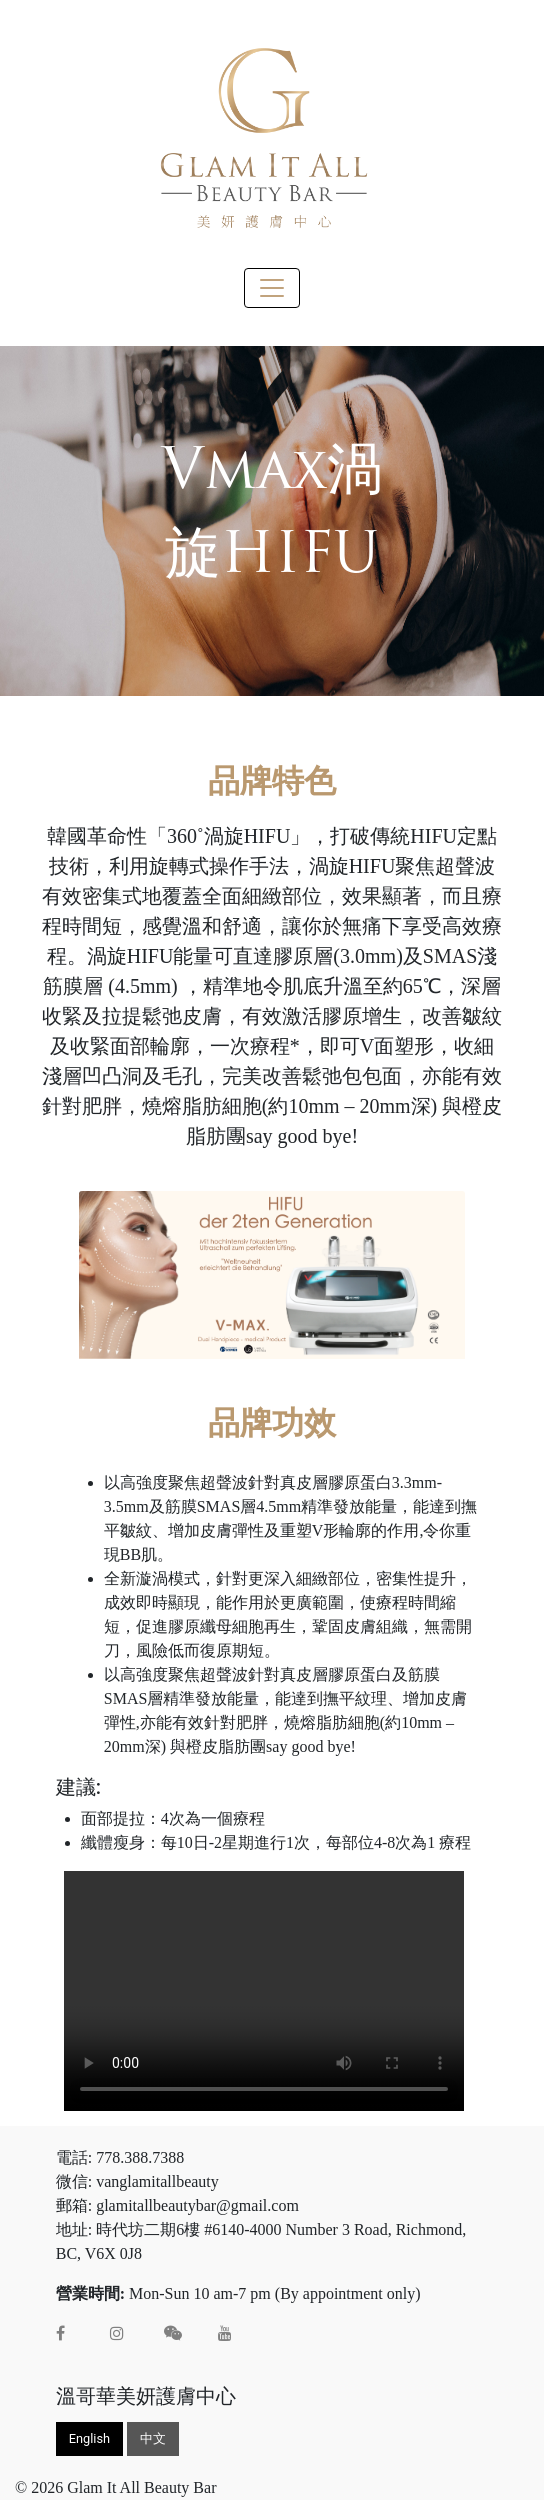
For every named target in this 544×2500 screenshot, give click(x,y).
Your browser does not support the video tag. (264, 1991)
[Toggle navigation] (272, 288)
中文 (153, 2438)
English (89, 2438)
